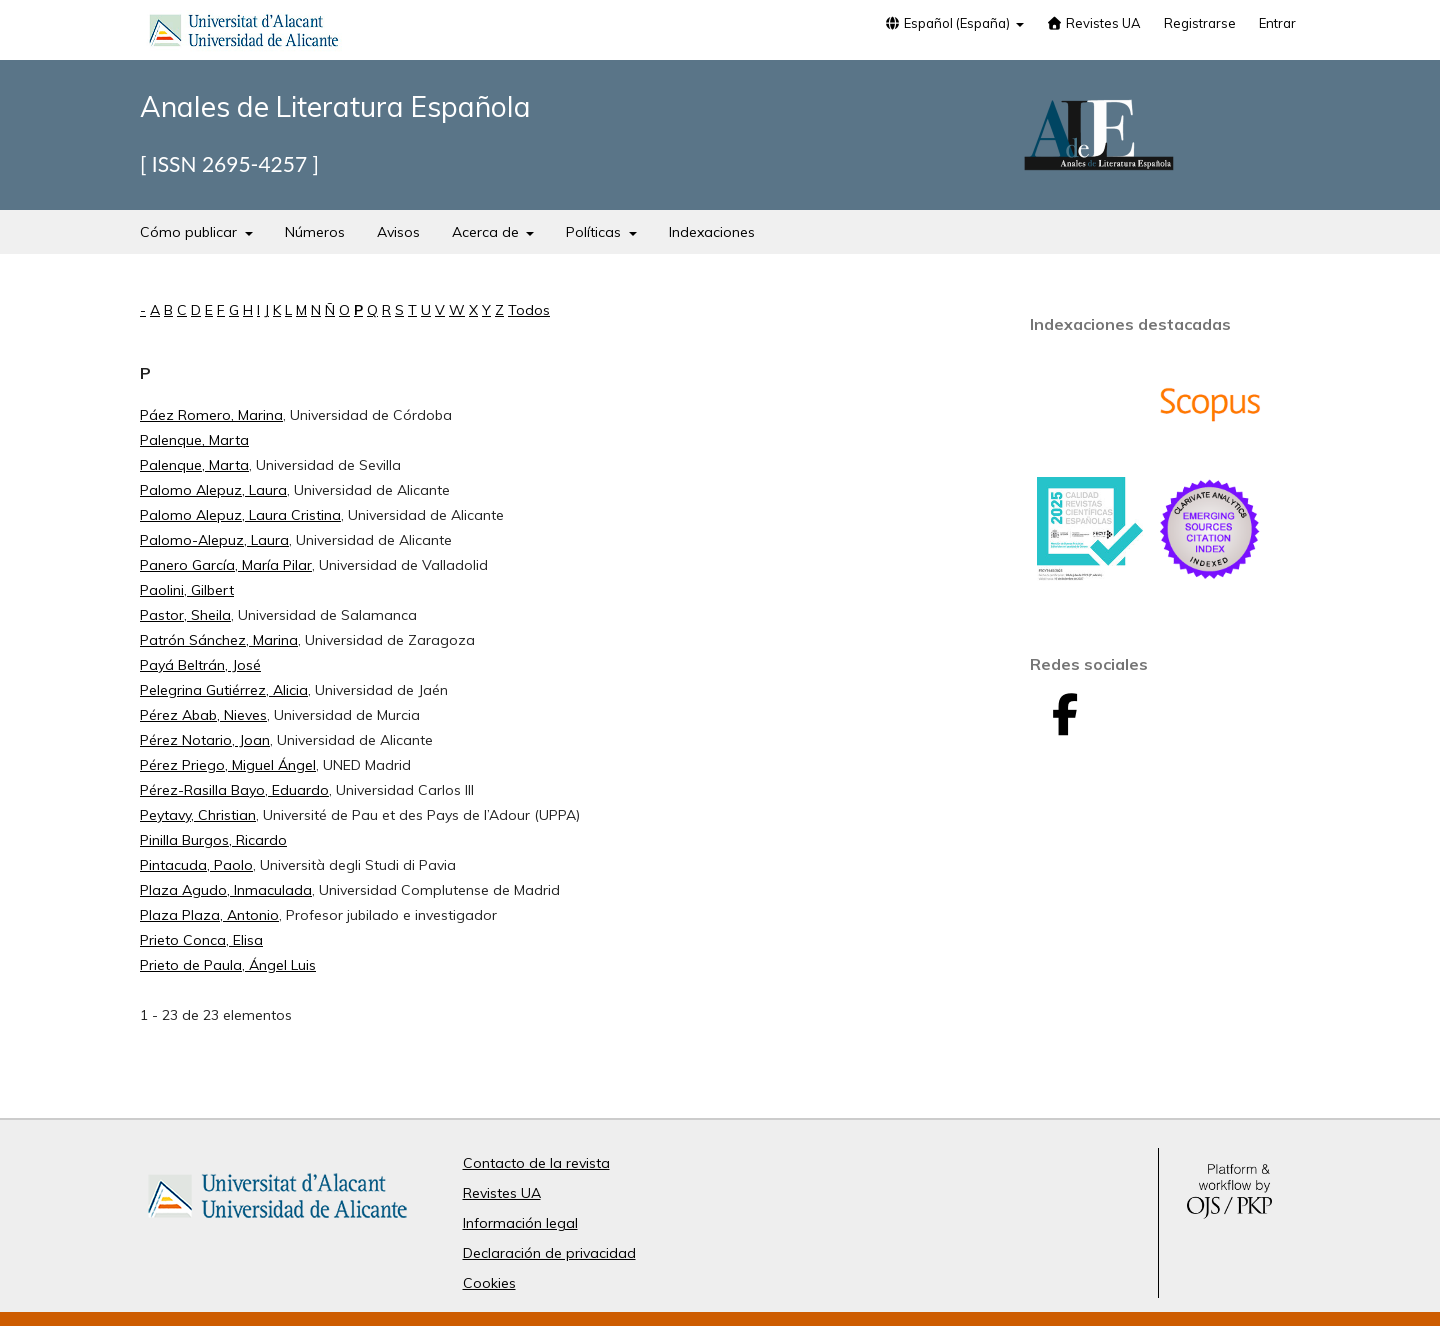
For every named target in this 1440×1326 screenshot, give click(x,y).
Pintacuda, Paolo (196, 865)
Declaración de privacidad (549, 1253)
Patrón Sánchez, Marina (219, 640)
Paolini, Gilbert (187, 590)
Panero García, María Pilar (226, 565)
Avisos (398, 232)
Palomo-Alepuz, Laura (214, 540)
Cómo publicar (190, 232)
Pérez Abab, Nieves (203, 715)
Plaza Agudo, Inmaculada (226, 890)
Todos (529, 310)
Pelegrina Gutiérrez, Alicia (224, 690)
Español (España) (948, 23)
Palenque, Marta (194, 440)
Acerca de (487, 232)
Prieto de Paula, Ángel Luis (228, 965)
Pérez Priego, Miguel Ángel (228, 765)
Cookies (489, 1283)
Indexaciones (712, 232)
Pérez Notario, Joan (205, 740)
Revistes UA (1094, 23)
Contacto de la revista (536, 1163)
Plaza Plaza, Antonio (209, 915)
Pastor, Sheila (185, 615)
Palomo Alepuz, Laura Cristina (240, 515)
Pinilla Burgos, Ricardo (213, 840)
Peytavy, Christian (198, 815)
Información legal (520, 1223)
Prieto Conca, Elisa (201, 940)
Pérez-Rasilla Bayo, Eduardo (234, 790)
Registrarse (1200, 23)
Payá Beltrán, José (200, 665)
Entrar (1277, 23)
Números (315, 232)
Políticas (595, 232)
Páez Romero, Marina (211, 415)
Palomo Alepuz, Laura (213, 490)
